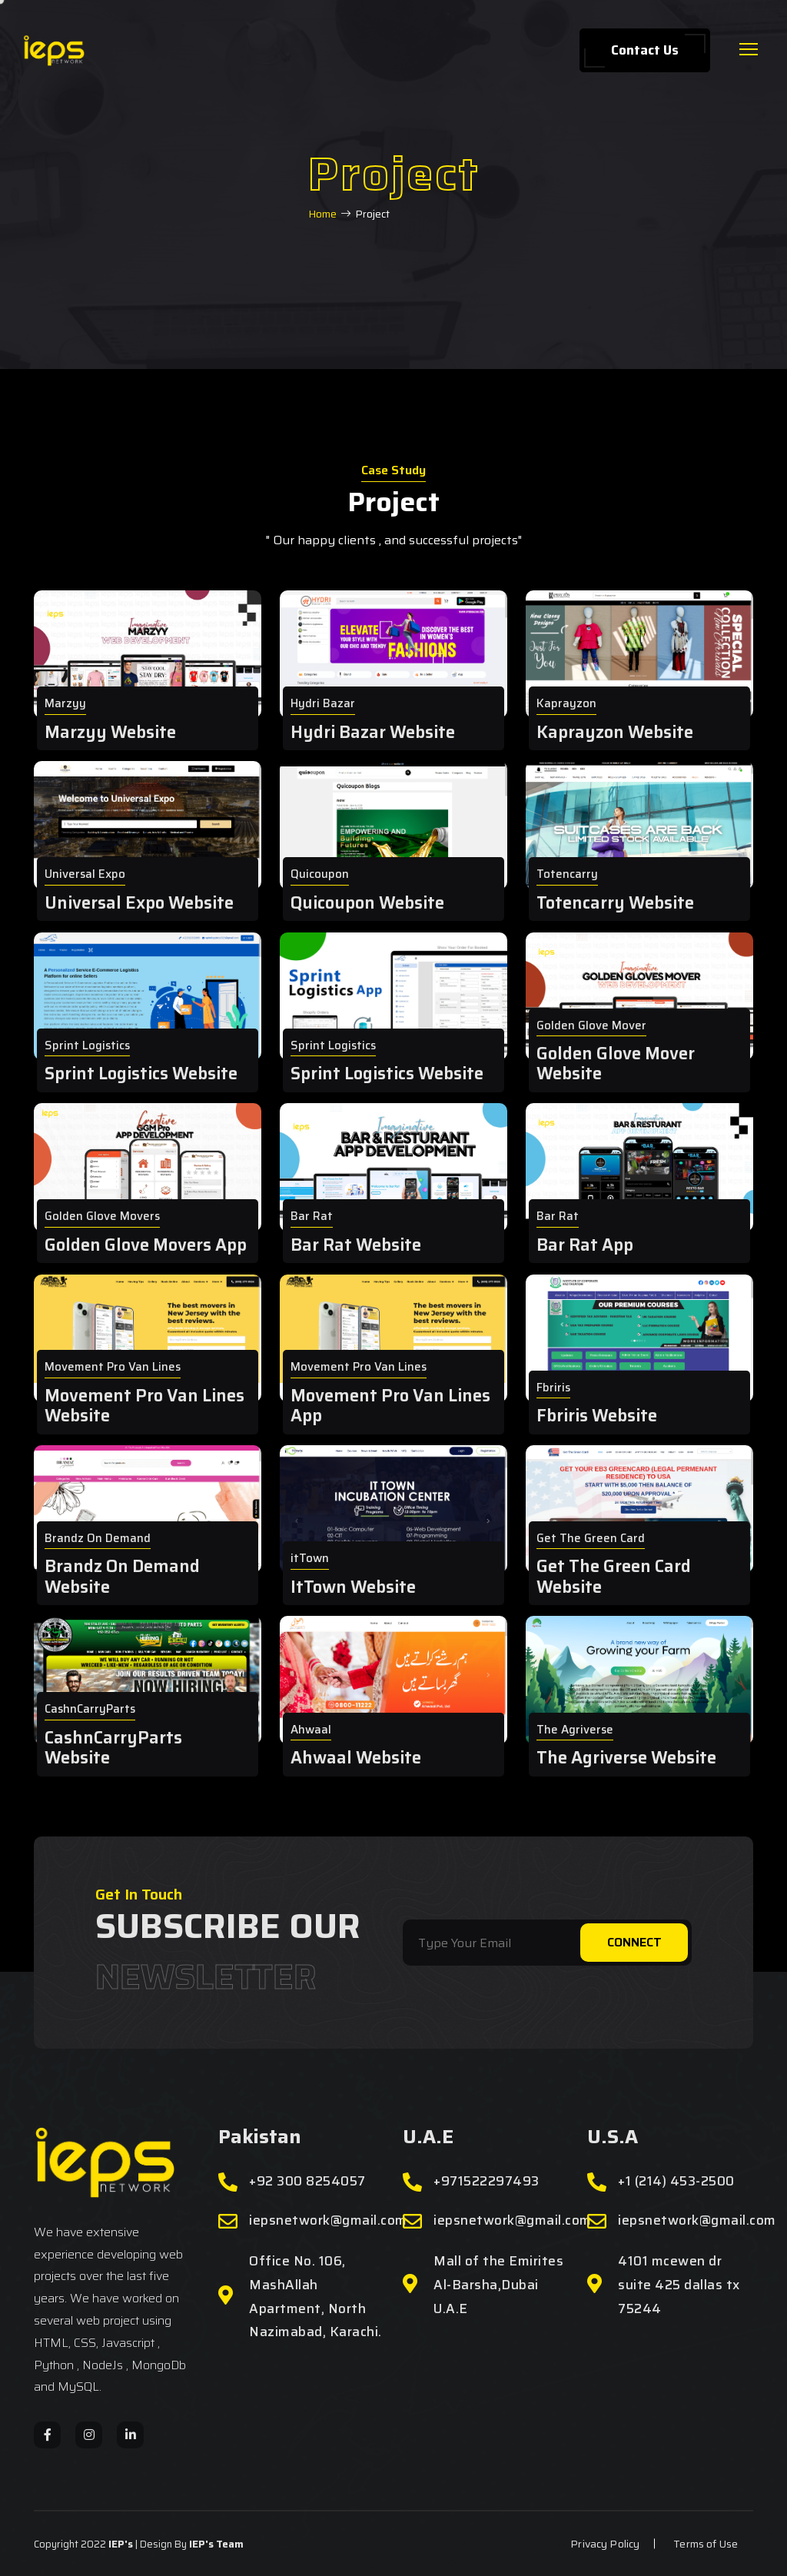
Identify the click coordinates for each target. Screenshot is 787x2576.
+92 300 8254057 (307, 2181)
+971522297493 (486, 2181)
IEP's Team (216, 2544)
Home (322, 214)
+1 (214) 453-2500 (676, 2181)
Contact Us (645, 50)
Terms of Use (705, 2543)
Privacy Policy (604, 2543)
